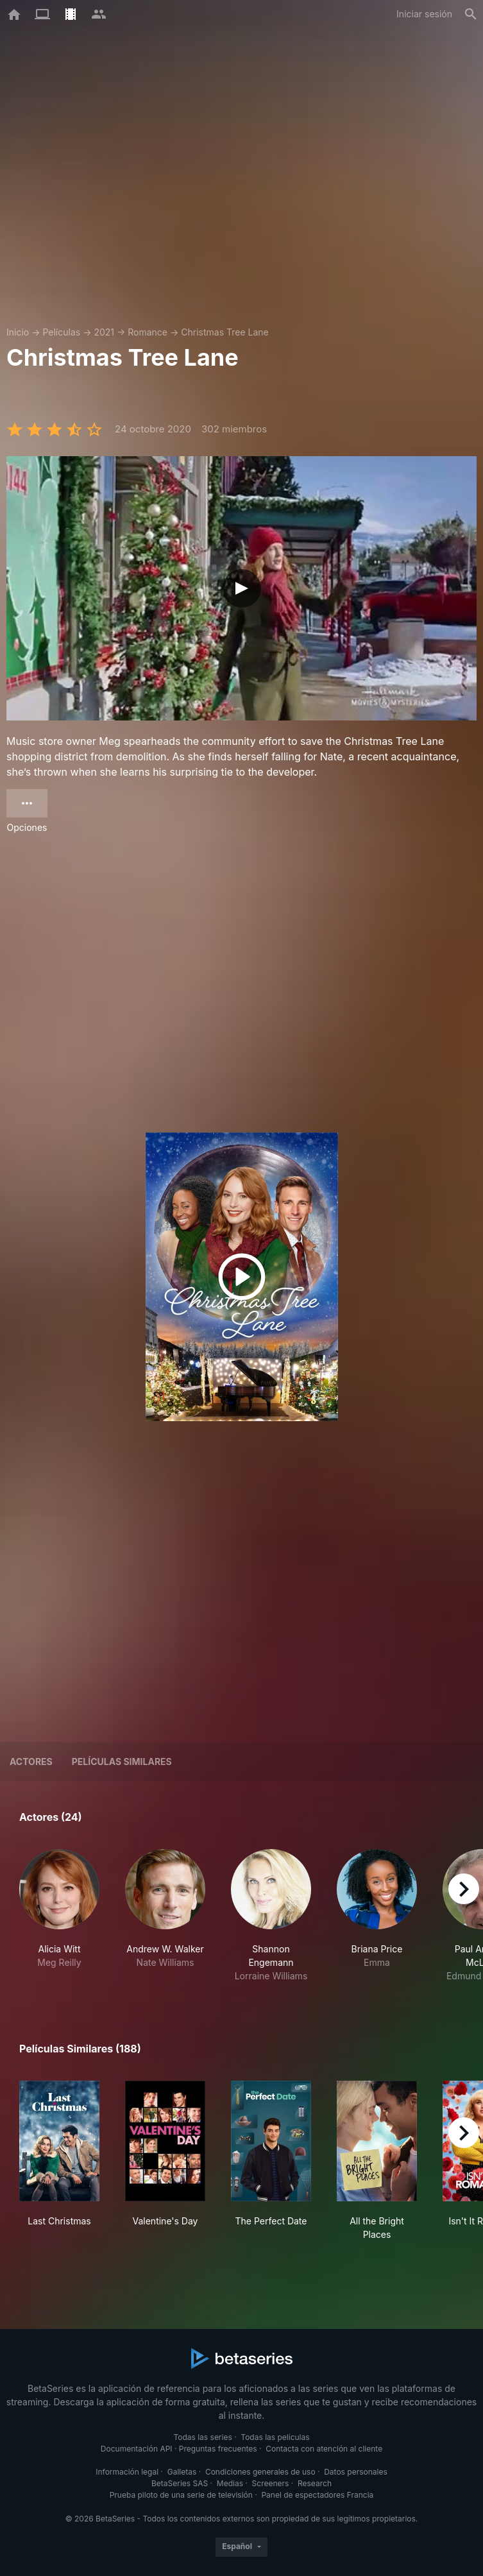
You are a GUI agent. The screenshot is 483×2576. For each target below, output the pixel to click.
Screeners (270, 2483)
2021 (104, 332)
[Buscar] (471, 14)
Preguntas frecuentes (218, 2448)
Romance (147, 332)
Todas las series (202, 2437)
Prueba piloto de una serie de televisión (181, 2495)
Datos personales (355, 2472)
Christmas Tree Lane (224, 332)
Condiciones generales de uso (260, 2472)
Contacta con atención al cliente (324, 2448)
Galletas (182, 2472)
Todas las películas (275, 2437)
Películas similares (122, 1761)
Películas (61, 332)
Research (315, 2483)
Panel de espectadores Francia (317, 2495)
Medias (230, 2483)
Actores (31, 1761)
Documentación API (137, 2448)
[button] (59, 1916)
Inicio (17, 332)
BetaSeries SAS (179, 2483)
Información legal (127, 2472)
